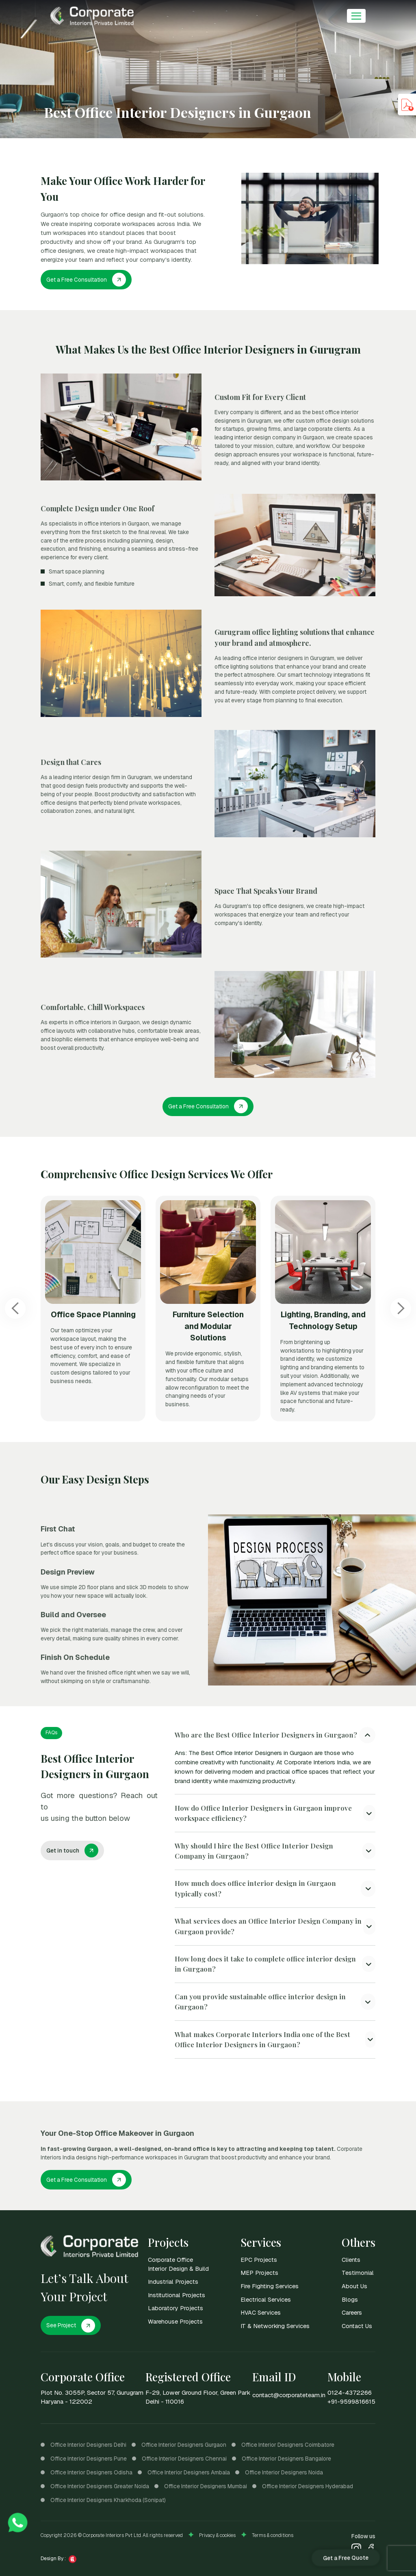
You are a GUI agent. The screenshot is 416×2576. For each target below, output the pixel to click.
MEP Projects (259, 2272)
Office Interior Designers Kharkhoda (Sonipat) (108, 2500)
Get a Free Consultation (86, 280)
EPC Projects (258, 2259)
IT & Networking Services (275, 2326)
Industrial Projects (173, 2281)
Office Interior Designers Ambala (188, 2472)
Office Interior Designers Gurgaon (183, 2444)
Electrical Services (265, 2299)
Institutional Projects (176, 2295)
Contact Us (357, 2326)
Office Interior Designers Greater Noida (99, 2486)
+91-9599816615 (351, 2402)
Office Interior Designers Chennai (184, 2458)
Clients (351, 2259)
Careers (352, 2312)
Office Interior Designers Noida (284, 2472)
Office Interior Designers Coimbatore (287, 2444)
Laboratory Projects (175, 2308)
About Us (354, 2286)
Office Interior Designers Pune (88, 2458)
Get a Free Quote (345, 2557)
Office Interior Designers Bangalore (286, 2458)
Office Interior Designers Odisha (91, 2472)
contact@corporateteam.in (288, 2395)
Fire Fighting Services (269, 2286)
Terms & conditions (272, 2535)
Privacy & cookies (217, 2535)
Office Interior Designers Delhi (88, 2444)
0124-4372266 (349, 2393)
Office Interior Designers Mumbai (205, 2486)
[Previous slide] (15, 1308)
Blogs (350, 2299)
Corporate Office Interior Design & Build (178, 2264)
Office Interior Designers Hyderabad (307, 2486)
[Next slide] (400, 1308)
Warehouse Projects (175, 2321)
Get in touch (72, 1850)
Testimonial (358, 2272)
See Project (70, 2326)
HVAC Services (260, 2312)
